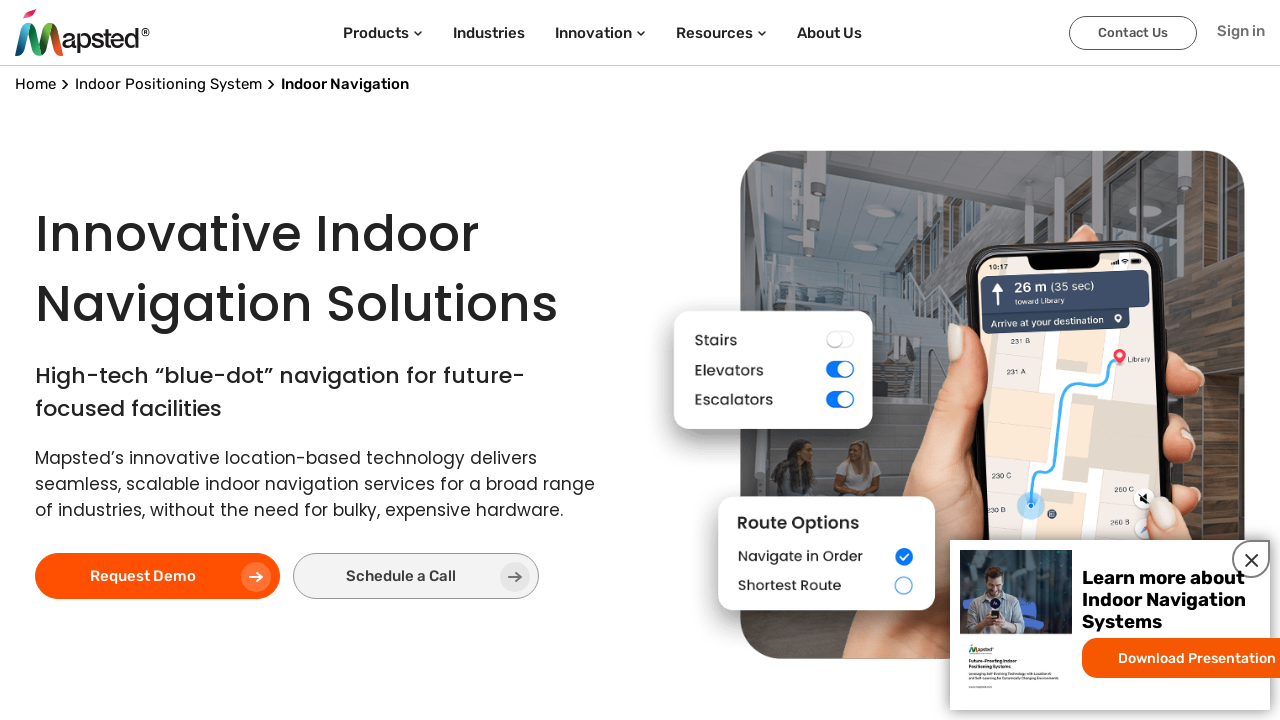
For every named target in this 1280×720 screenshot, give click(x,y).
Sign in (1241, 31)
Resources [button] (721, 33)
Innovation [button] (600, 33)
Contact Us (1133, 32)
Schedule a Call (360, 578)
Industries (489, 33)
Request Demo (146, 578)
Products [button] (383, 33)
